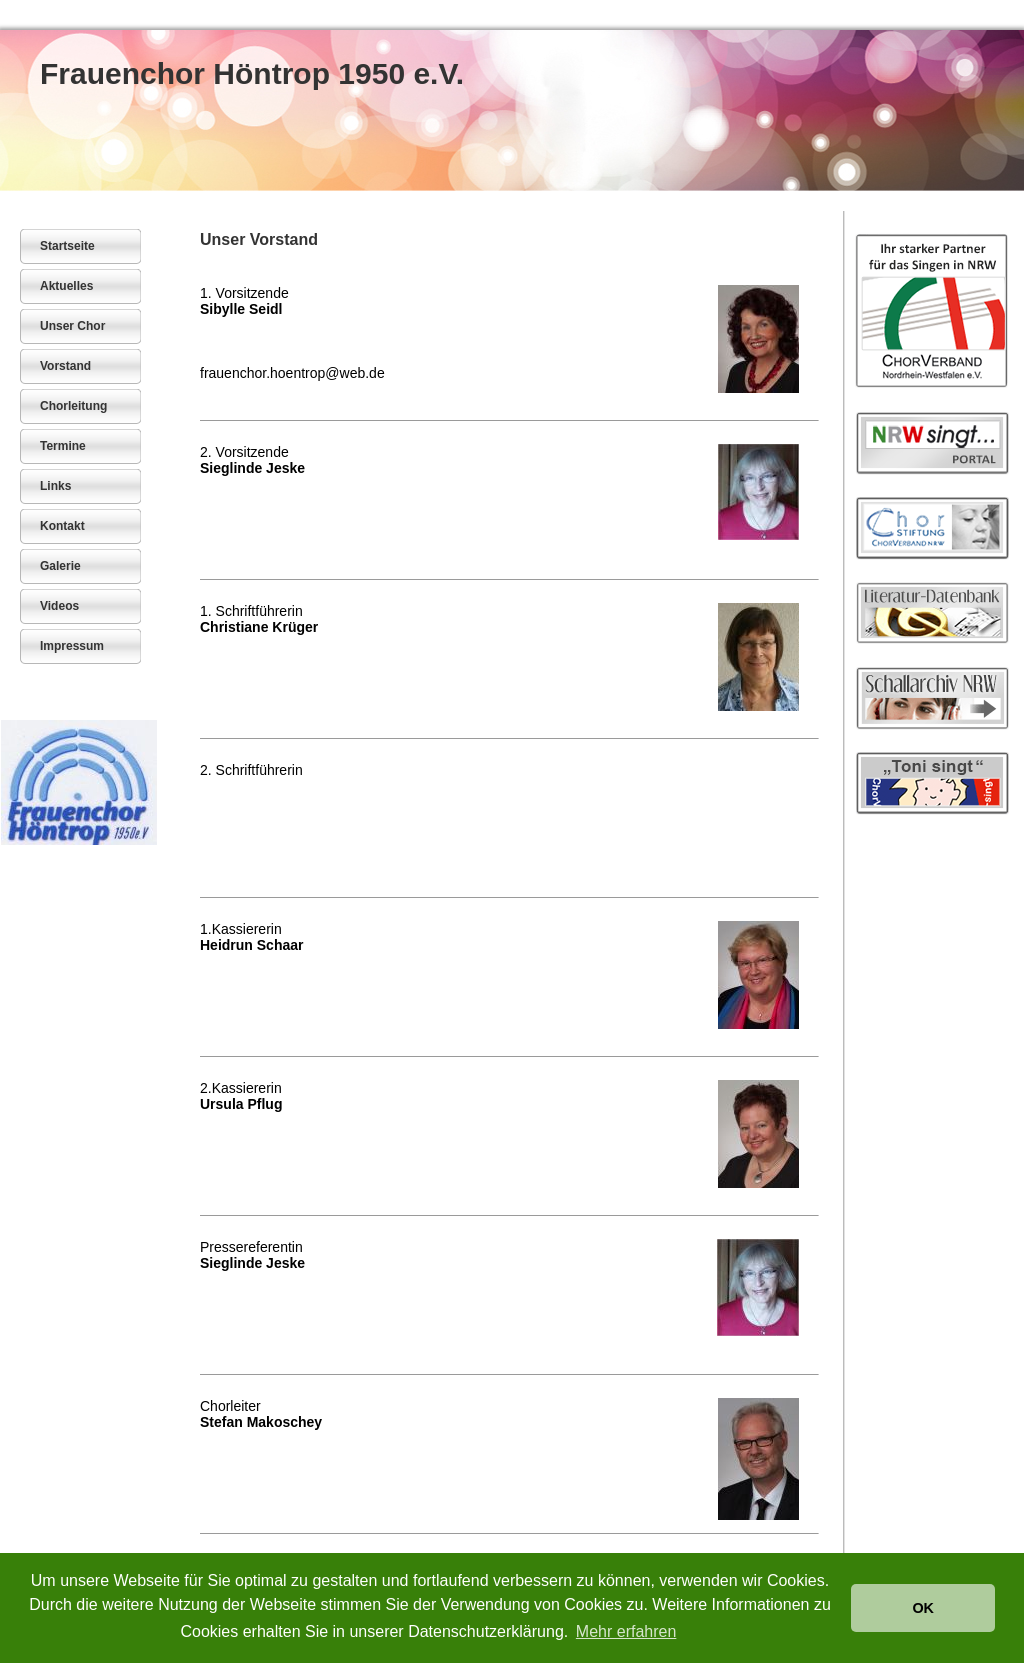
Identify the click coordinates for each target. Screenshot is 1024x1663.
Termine (63, 446)
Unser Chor (72, 326)
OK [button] (923, 1608)
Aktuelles (66, 286)
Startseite (67, 246)
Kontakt (62, 526)
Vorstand (65, 366)
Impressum (72, 646)
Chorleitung (73, 406)
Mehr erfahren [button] (626, 1631)
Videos (59, 606)
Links (55, 486)
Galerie (60, 566)
